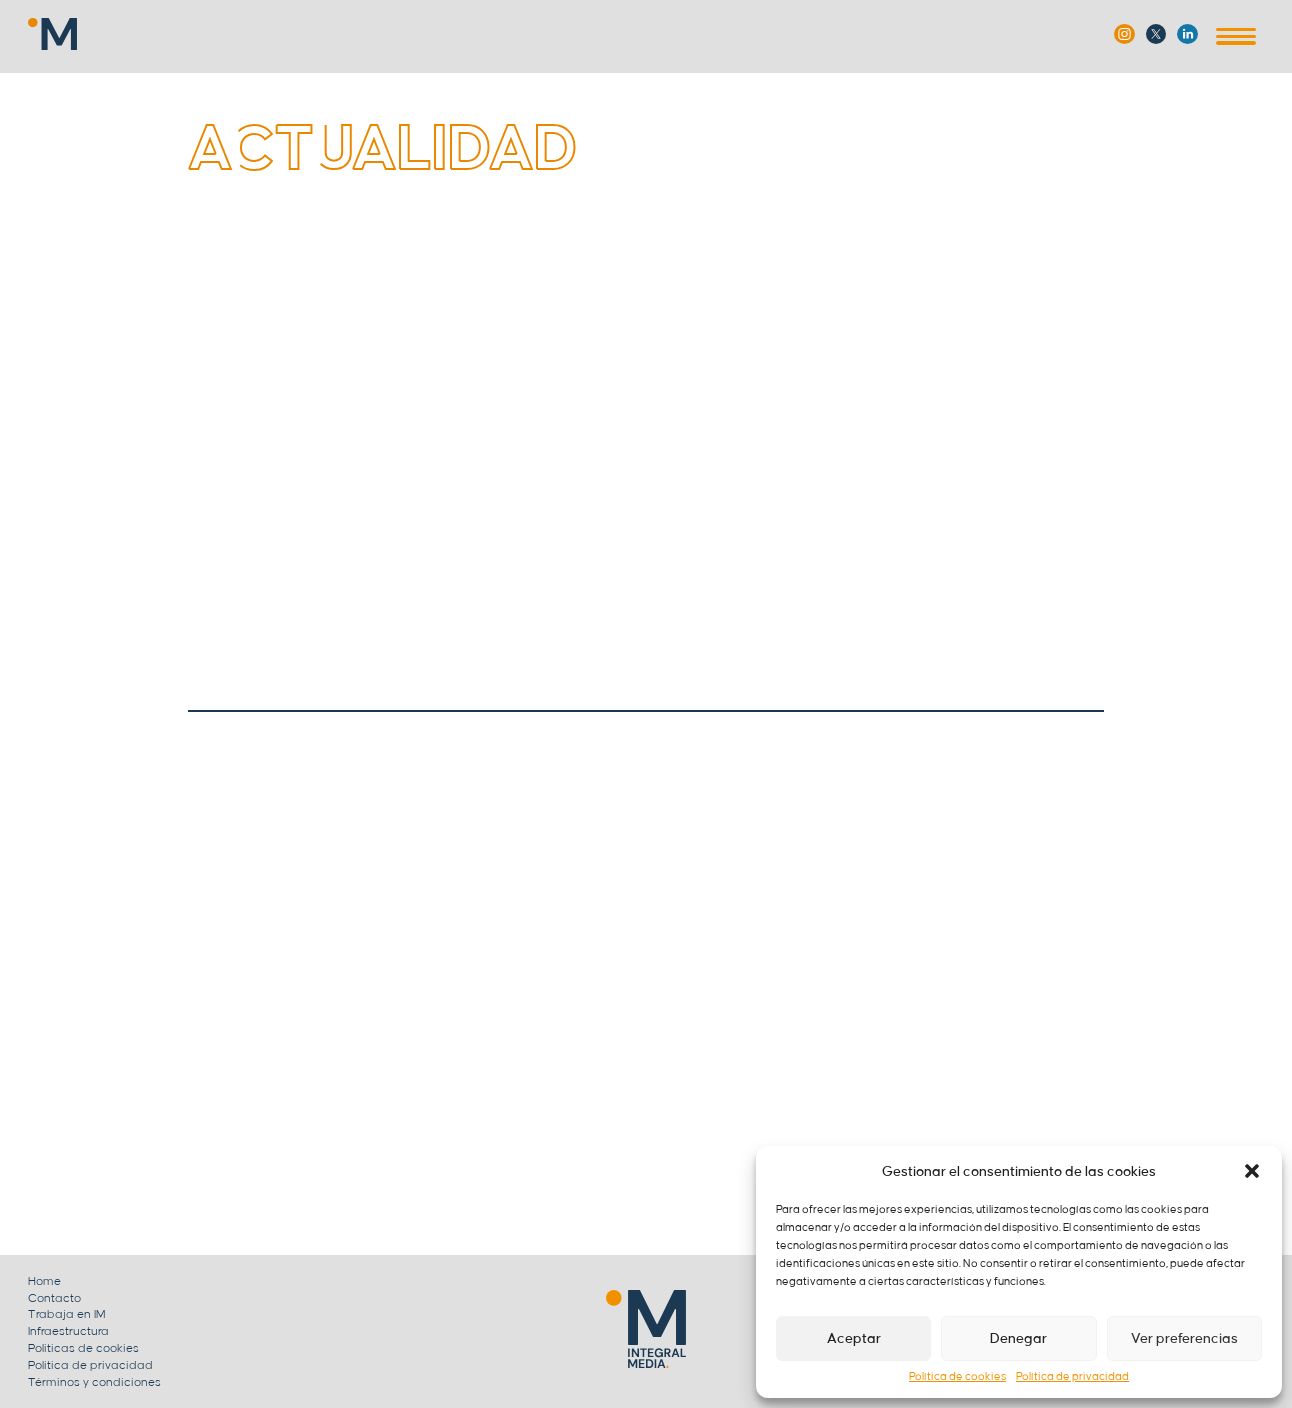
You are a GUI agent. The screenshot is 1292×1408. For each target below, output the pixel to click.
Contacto (54, 1298)
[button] (1252, 1171)
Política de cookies (957, 1377)
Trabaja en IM (67, 1314)
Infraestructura (68, 1331)
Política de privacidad (1072, 1377)
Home (44, 1281)
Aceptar (854, 1338)
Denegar (1018, 1338)
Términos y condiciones (94, 1382)
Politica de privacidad (90, 1365)
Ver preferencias (1184, 1338)
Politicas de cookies (83, 1348)
